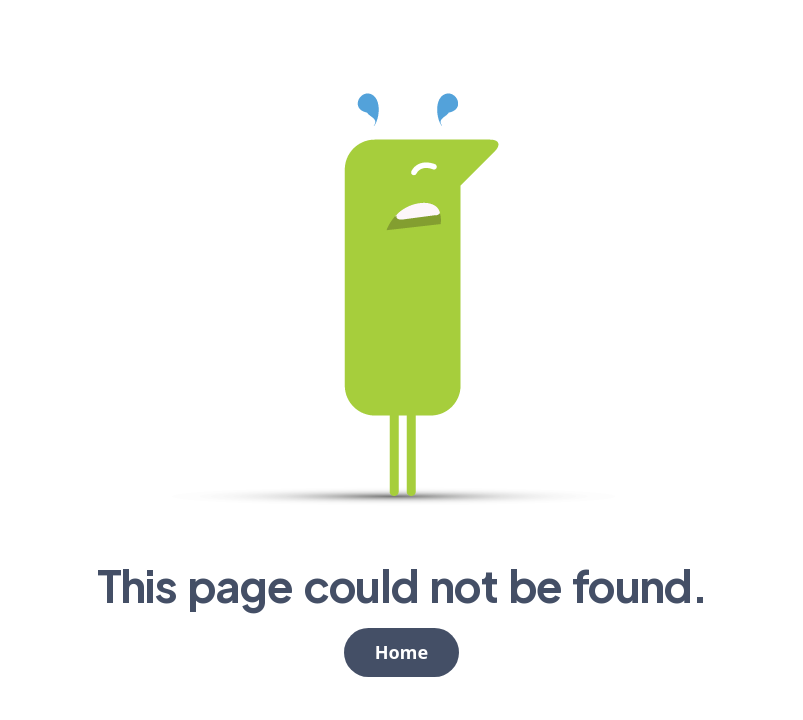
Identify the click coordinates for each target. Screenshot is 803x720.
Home (401, 652)
